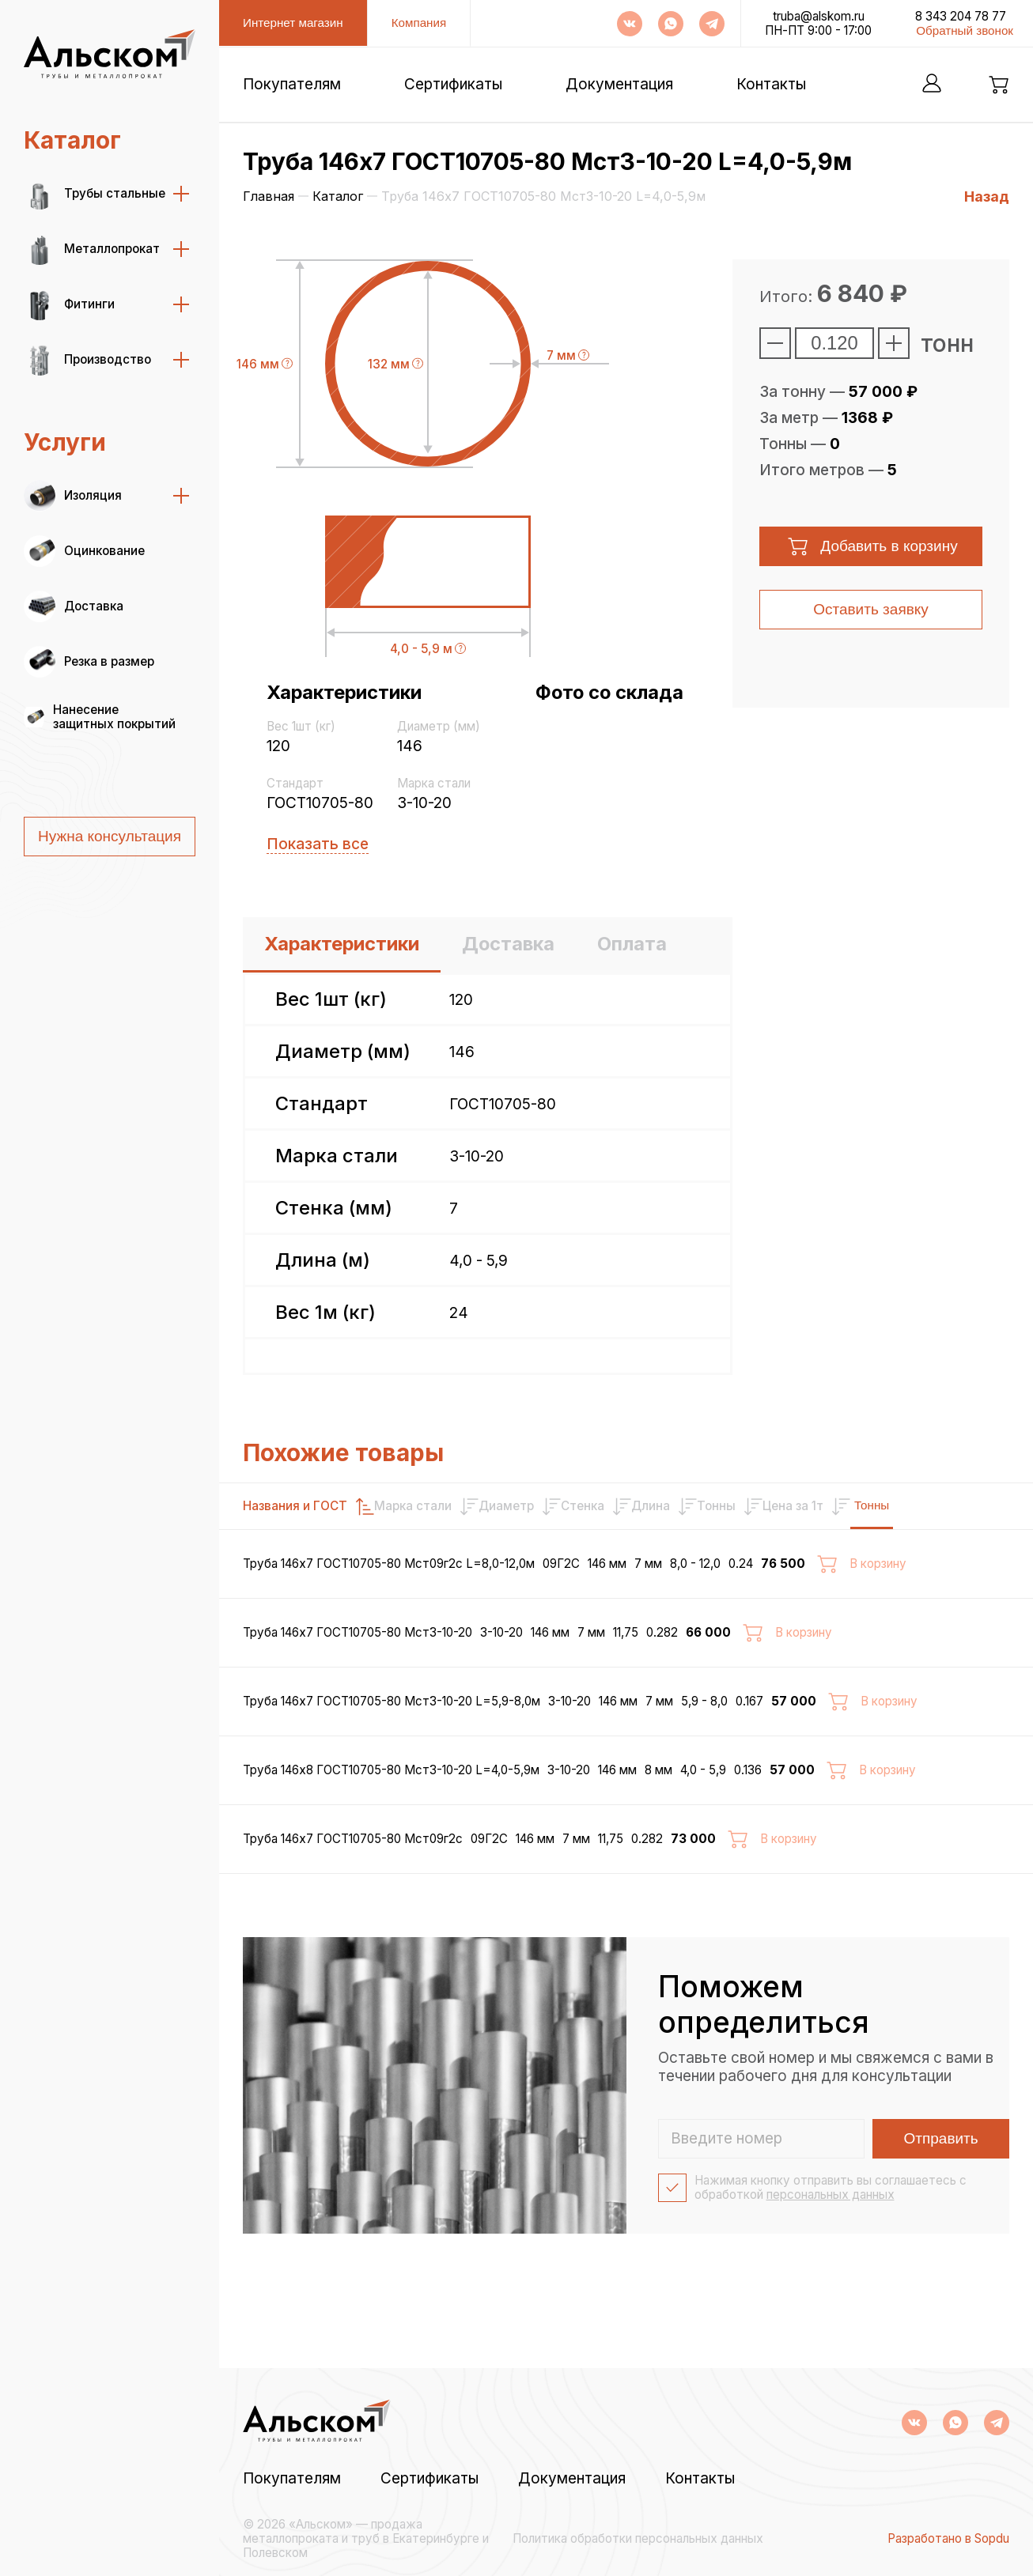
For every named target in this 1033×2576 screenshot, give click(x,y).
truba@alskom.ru (819, 16)
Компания (419, 22)
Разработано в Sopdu (948, 2539)
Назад (986, 196)
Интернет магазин (293, 22)
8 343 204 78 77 (960, 16)
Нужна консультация (109, 836)
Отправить (941, 2209)
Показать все (318, 844)
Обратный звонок (964, 30)
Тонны (972, 1505)
